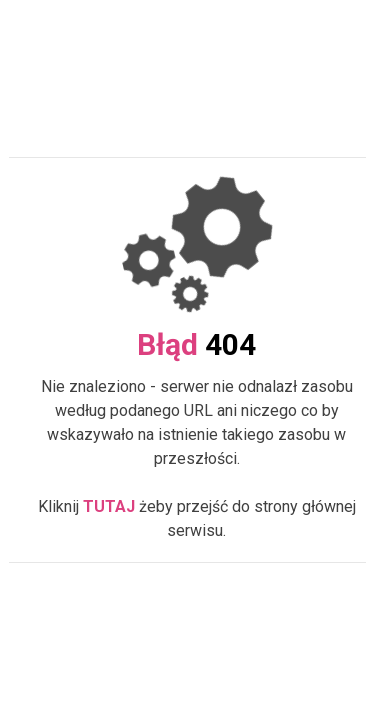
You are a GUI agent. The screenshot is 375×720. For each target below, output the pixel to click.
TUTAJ (109, 506)
